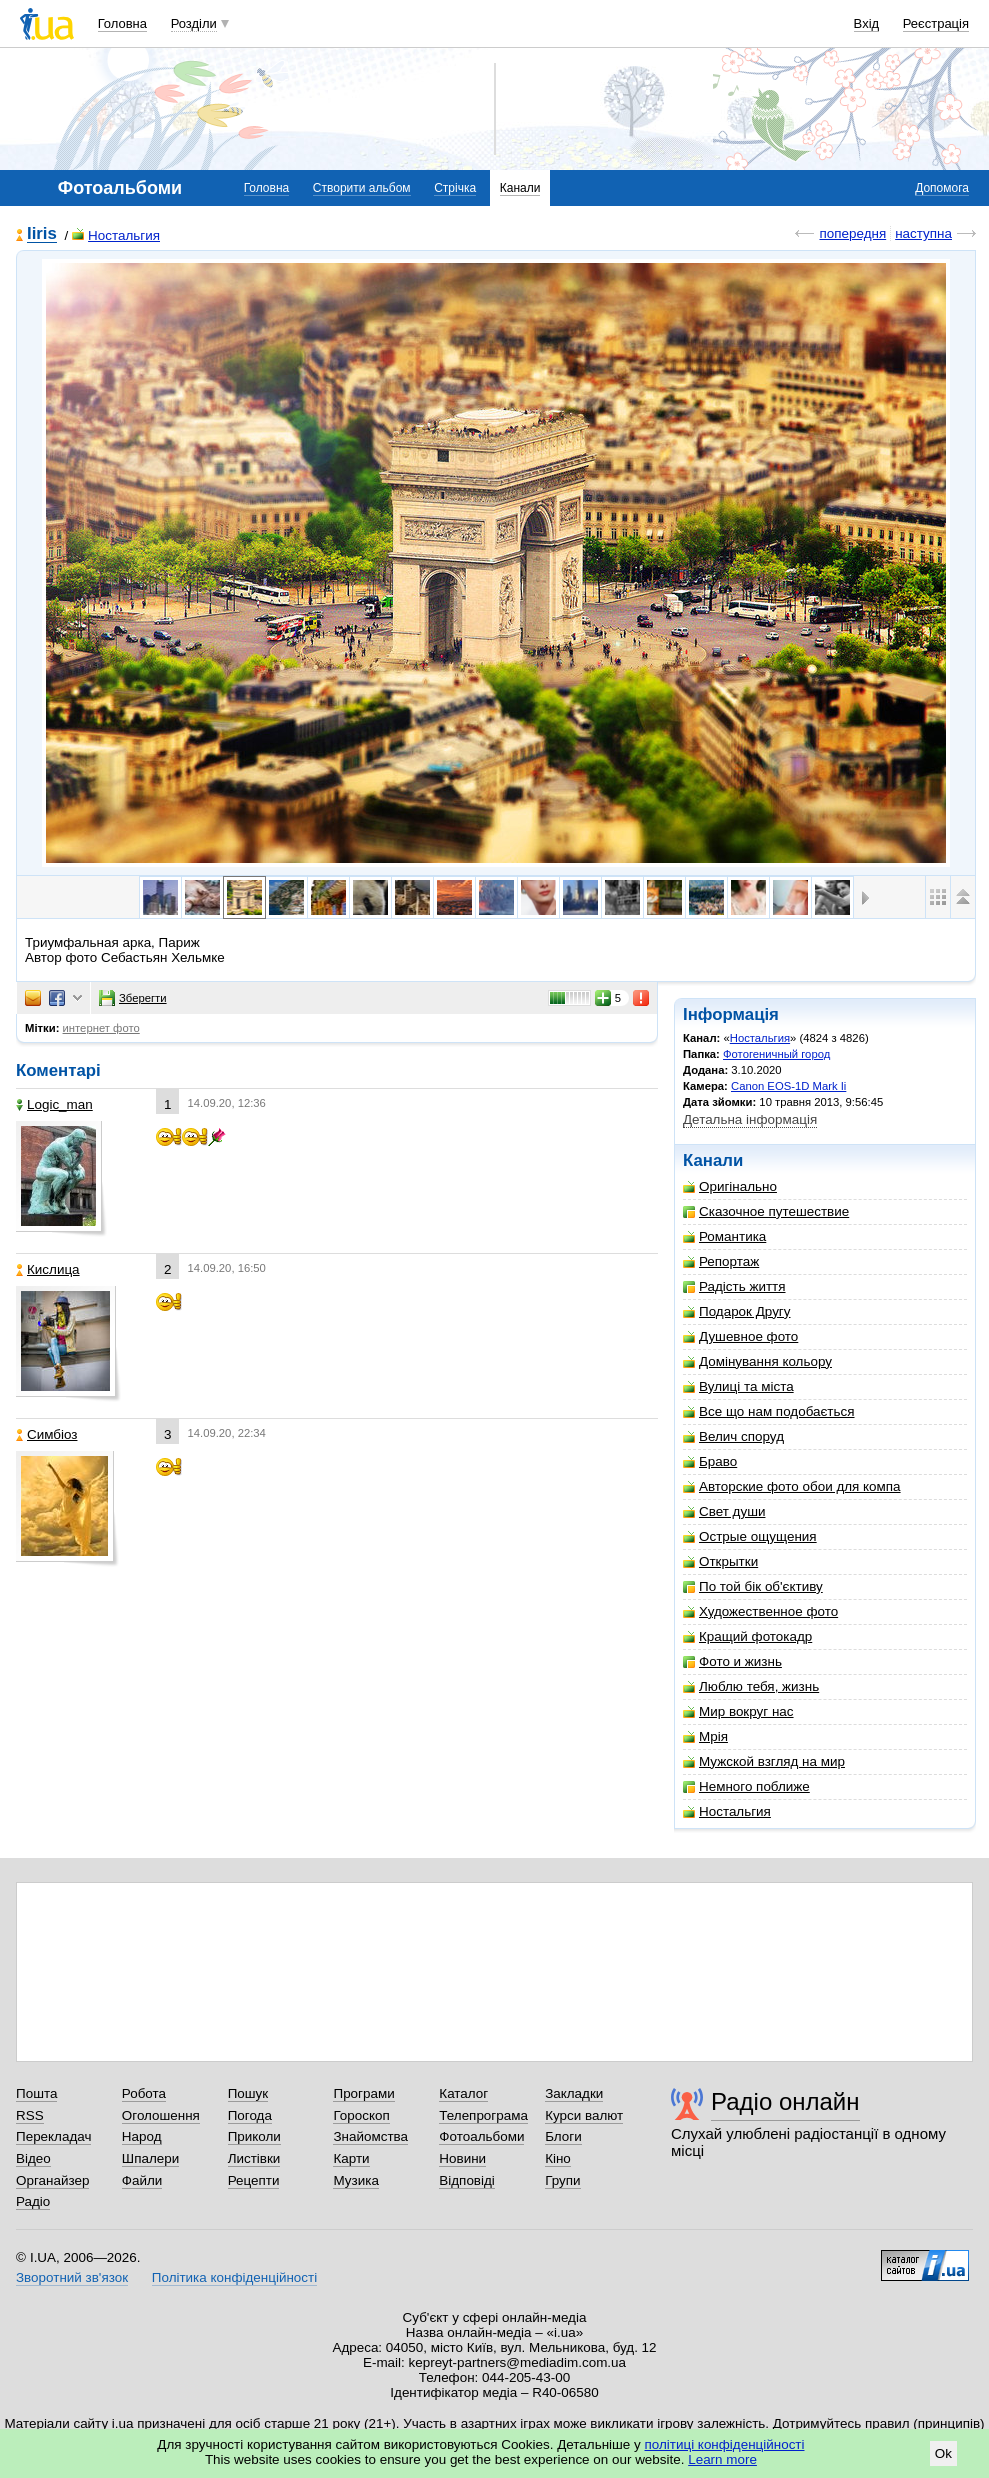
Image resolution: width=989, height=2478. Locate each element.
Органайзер (52, 2180)
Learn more (722, 2459)
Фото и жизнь (732, 1661)
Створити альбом (362, 188)
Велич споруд (733, 1436)
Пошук (248, 2093)
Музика (355, 2180)
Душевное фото (740, 1336)
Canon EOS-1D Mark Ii (788, 1086)
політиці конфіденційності (725, 2444)
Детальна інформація (750, 1119)
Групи (562, 2180)
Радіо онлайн (785, 2101)
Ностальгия (116, 235)
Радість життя (734, 1286)
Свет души (724, 1511)
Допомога (942, 188)
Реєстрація (936, 23)
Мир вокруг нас (738, 1711)
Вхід (867, 23)
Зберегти (133, 998)
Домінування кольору (757, 1361)
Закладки (574, 2093)
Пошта (36, 2093)
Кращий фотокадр (747, 1636)
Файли (142, 2180)
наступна (923, 233)
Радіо (33, 2201)
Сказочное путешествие (766, 1211)
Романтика (724, 1236)
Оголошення (161, 2115)
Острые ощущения (750, 1536)
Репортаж (721, 1261)
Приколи (254, 2136)
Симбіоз (46, 1434)
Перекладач (53, 2136)
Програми (363, 2093)
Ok (943, 2453)
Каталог (463, 2093)
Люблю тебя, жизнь (751, 1686)
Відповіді (467, 2180)
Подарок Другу (736, 1311)
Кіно (558, 2158)
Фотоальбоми (481, 2136)
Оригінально (730, 1186)
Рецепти (254, 2180)
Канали (520, 188)
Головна (122, 23)
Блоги (563, 2136)
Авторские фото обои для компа (792, 1486)
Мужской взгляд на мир (764, 1761)
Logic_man (54, 1104)
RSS (30, 2115)
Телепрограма (483, 2115)
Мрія (705, 1736)
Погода (250, 2115)
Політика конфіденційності (234, 2277)
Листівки (254, 2158)
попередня (852, 233)
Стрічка (455, 188)
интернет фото (101, 1028)
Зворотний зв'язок (72, 2277)
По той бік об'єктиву (753, 1586)
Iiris (42, 234)
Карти (351, 2158)
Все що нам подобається (769, 1411)
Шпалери (150, 2158)
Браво (710, 1461)
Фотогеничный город (776, 1054)
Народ (142, 2136)
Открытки (720, 1561)
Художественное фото (760, 1611)
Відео (33, 2158)
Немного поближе (746, 1786)
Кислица (48, 1269)
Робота (144, 2093)
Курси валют (584, 2115)
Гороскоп (361, 2115)
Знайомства (370, 2136)
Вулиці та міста (738, 1386)
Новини (462, 2158)
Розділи (194, 23)
